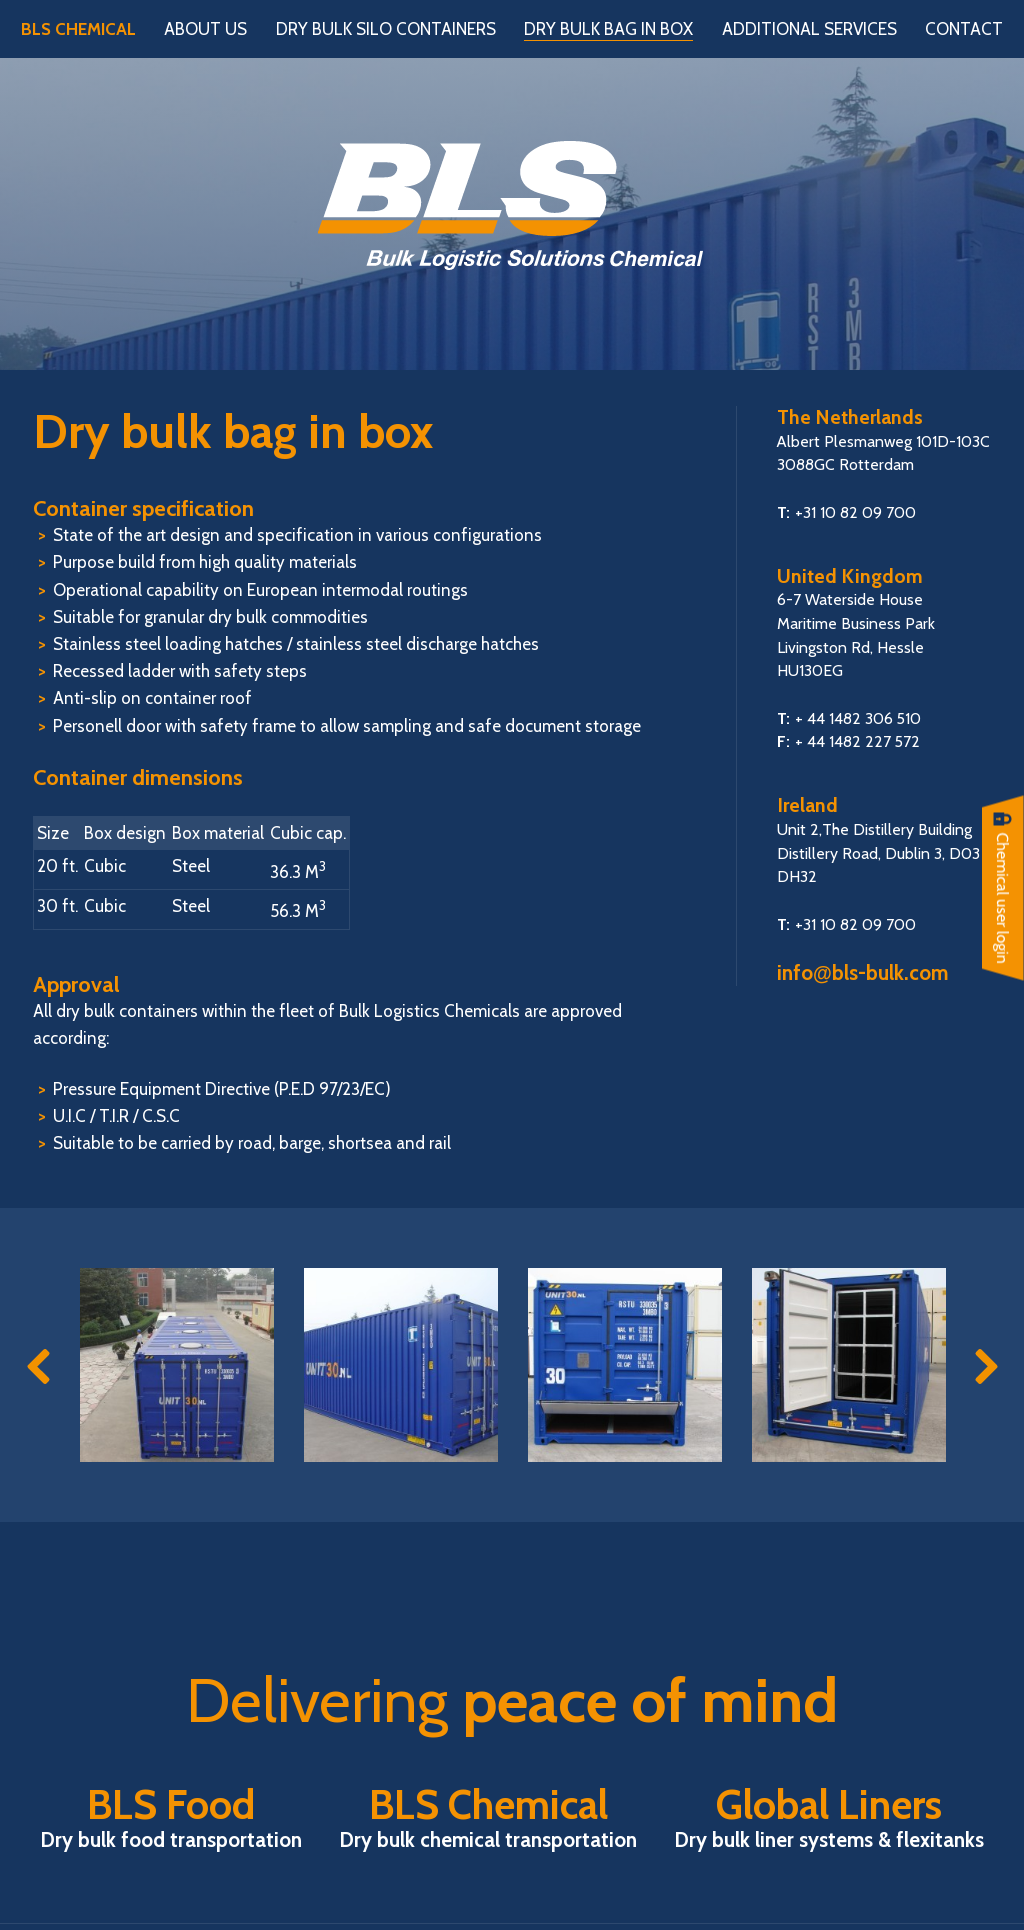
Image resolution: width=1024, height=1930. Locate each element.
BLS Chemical (78, 30)
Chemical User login (1003, 850)
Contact (964, 30)
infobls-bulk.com (862, 973)
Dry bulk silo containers (386, 30)
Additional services (809, 30)
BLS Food (171, 1809)
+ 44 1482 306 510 (858, 718)
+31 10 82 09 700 (855, 512)
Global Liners (829, 1809)
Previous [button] (40, 1365)
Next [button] (984, 1365)
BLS (512, 206)
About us (205, 30)
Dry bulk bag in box (608, 30)
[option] (177, 1365)
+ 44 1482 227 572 (857, 741)
